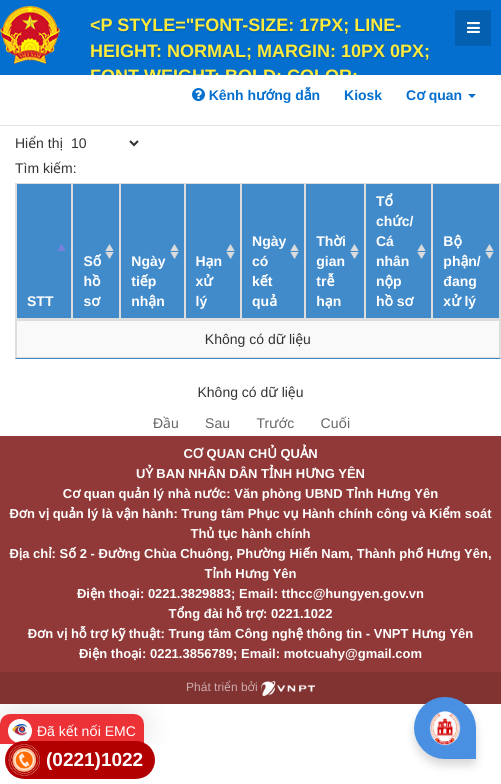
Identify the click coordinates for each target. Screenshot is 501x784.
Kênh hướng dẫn (256, 95)
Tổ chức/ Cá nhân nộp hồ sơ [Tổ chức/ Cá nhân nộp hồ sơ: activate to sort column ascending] (394, 251)
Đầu (166, 423)
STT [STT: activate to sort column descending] (40, 301)
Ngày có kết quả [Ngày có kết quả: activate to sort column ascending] (269, 271)
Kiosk (363, 95)
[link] (80, 760)
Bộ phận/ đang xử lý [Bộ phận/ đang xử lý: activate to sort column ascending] (461, 271)
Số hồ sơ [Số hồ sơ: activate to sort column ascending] (92, 281)
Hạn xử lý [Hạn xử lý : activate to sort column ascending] (209, 281)
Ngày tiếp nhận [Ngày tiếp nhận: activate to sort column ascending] (148, 281)
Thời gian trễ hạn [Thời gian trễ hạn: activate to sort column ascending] (331, 271)
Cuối (335, 423)
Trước (275, 423)
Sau (217, 423)
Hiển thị (78, 143)
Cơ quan (441, 95)
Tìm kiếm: (161, 168)
